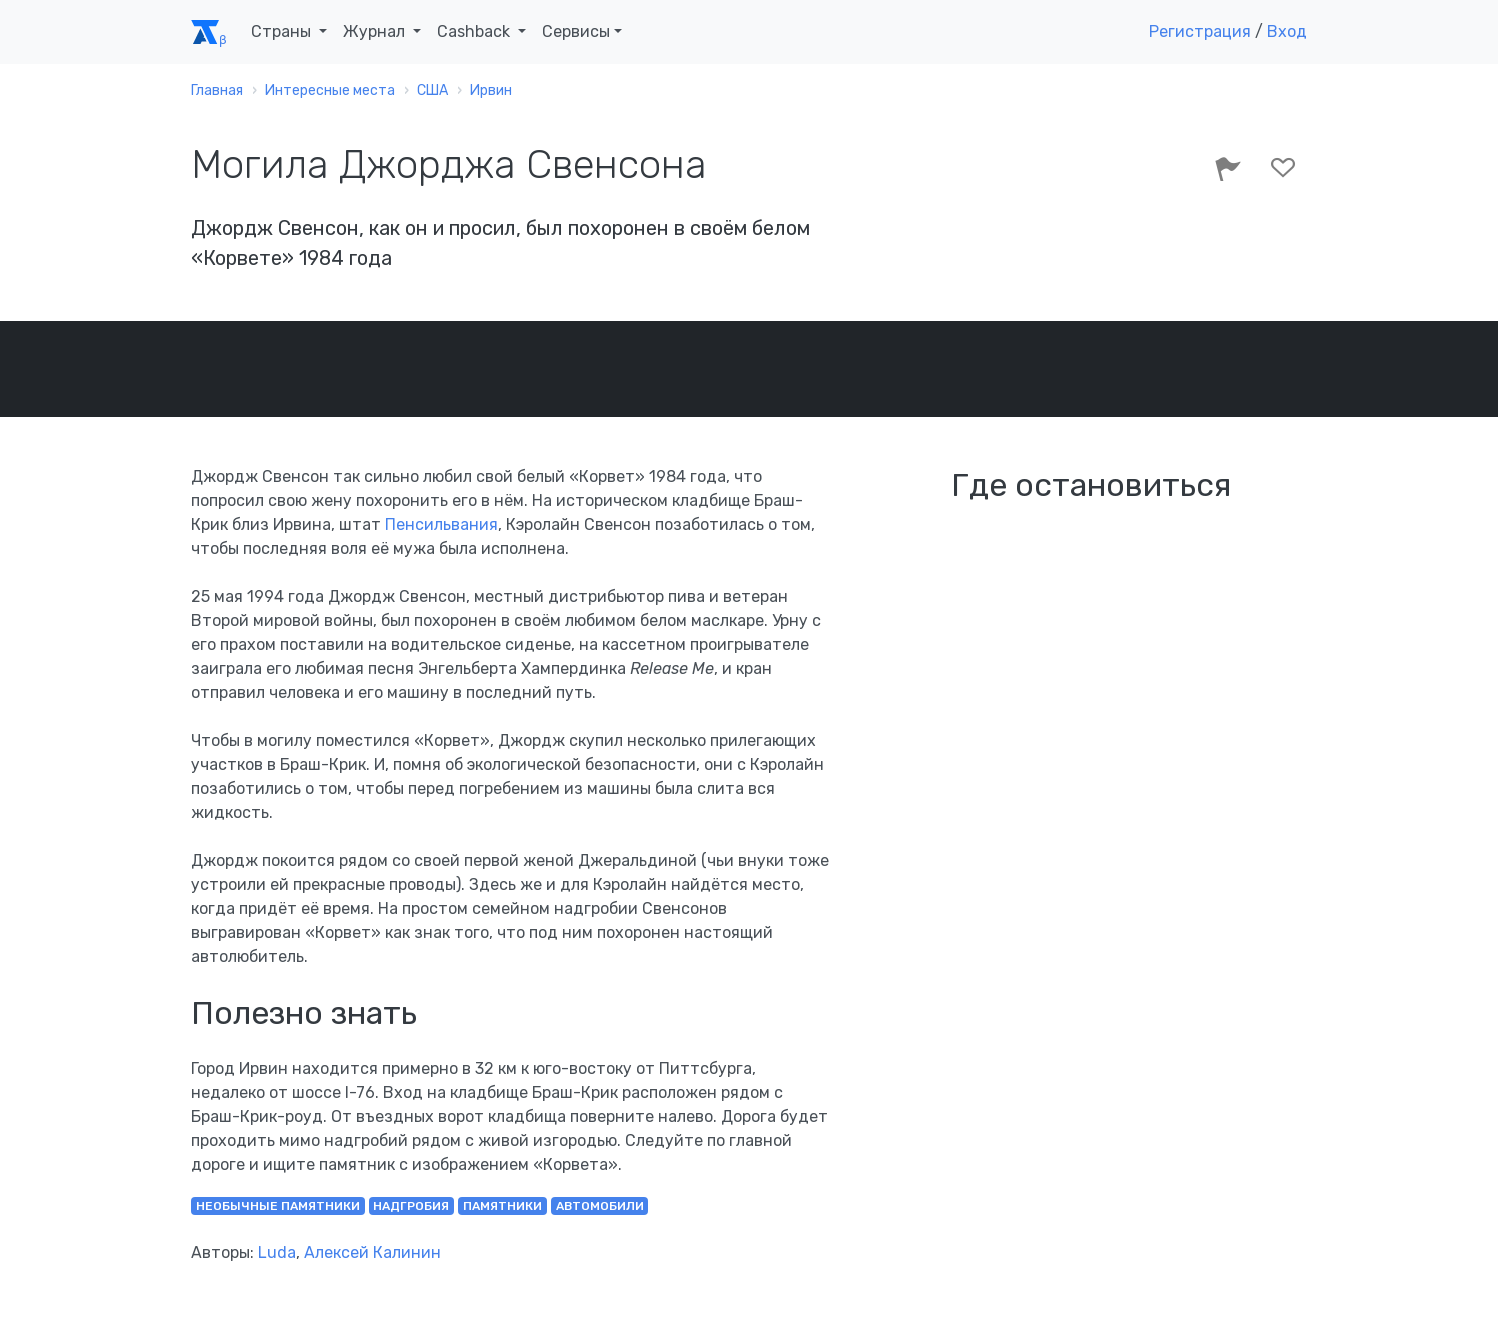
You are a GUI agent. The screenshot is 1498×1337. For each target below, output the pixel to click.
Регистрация (1200, 31)
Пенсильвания (441, 524)
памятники (502, 1206)
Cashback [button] (475, 31)
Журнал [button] (376, 31)
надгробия (411, 1206)
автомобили (600, 1206)
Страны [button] (283, 31)
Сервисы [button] (576, 31)
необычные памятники (278, 1206)
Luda (277, 1252)
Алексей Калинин (372, 1252)
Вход (1287, 31)
